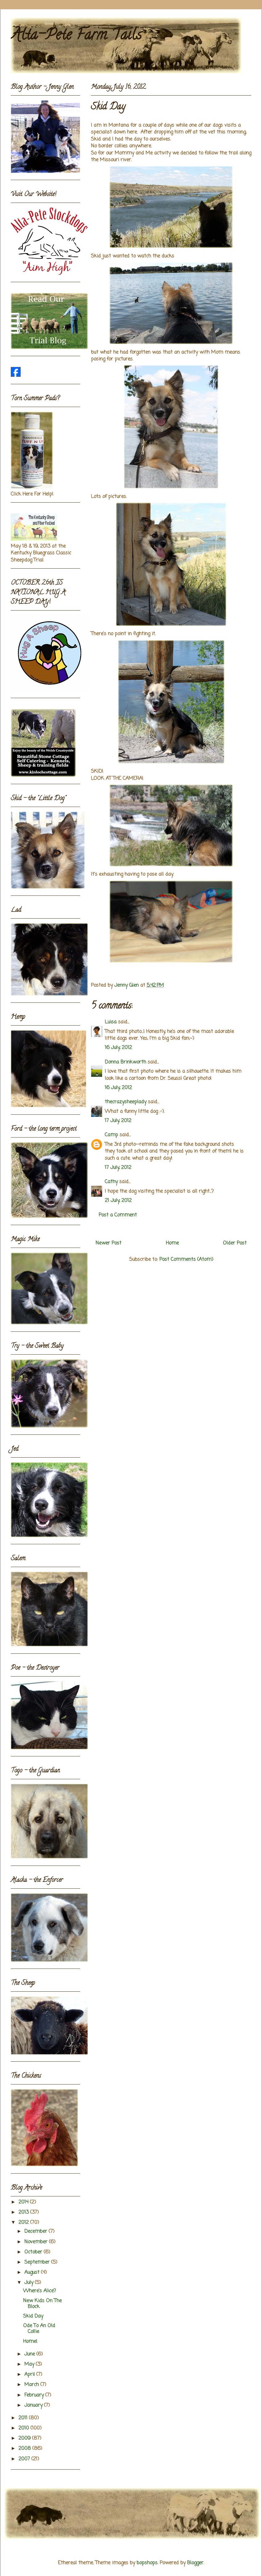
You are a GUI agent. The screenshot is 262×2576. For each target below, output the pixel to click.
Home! (30, 2341)
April (30, 2374)
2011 (23, 2418)
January (34, 2405)
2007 (24, 2459)
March (32, 2385)
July (29, 2282)
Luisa (111, 1022)
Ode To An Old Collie (39, 2328)
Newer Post (108, 1243)
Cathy (111, 1182)
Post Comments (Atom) (186, 1259)
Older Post (235, 1243)
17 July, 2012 (118, 1121)
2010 (24, 2428)
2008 (25, 2448)
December (36, 2231)
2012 (24, 2222)
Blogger (195, 2563)
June (30, 2354)
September (37, 2262)
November (36, 2242)
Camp (111, 1135)
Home (172, 1243)
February (34, 2395)
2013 (24, 2212)
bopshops (147, 2563)
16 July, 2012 (118, 1047)
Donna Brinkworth (125, 1062)
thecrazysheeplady (125, 1102)
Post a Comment (118, 1215)
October (34, 2252)
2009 (25, 2438)
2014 (24, 2202)
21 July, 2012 (118, 1200)
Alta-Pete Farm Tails (76, 36)
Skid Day (33, 2316)
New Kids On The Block (42, 2304)
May (30, 2364)
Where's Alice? (39, 2291)
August (32, 2272)
